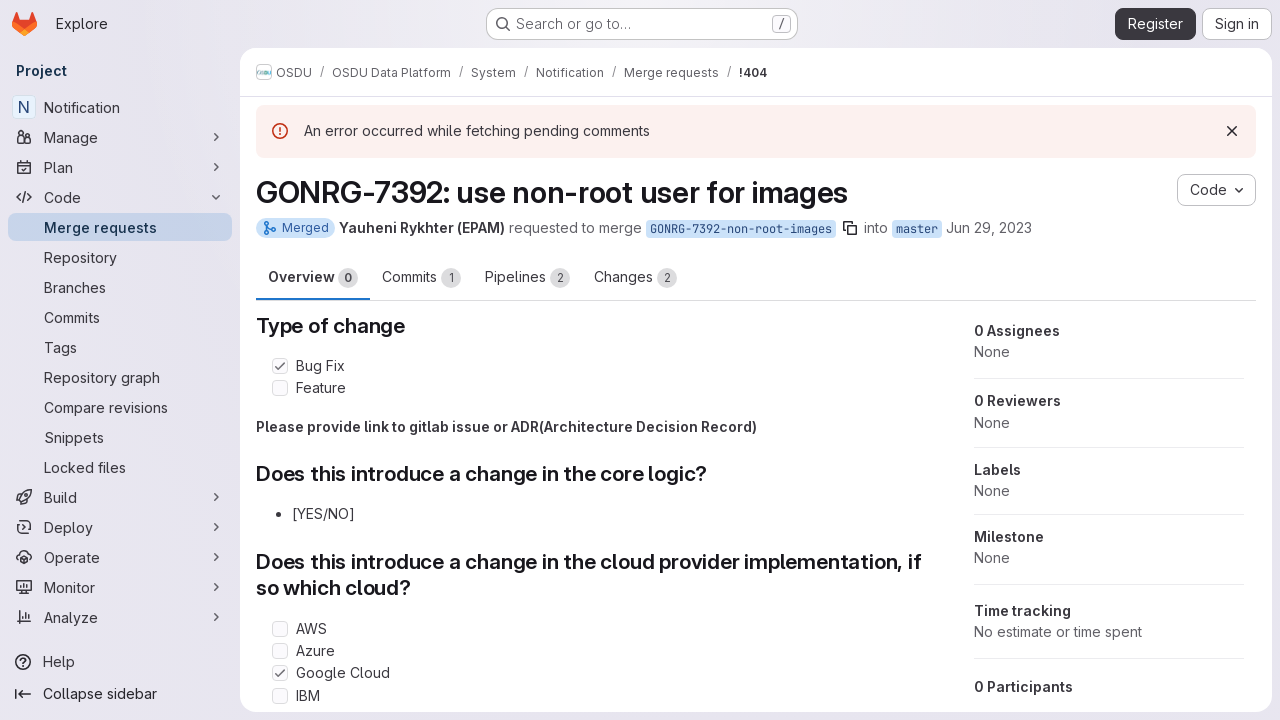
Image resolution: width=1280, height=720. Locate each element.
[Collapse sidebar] (120, 694)
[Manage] (120, 137)
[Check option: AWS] (280, 629)
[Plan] (120, 167)
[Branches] (120, 287)
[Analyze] (120, 617)
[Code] (120, 197)
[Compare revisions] (120, 407)
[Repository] (120, 257)
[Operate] (120, 557)
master (917, 229)
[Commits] (120, 317)
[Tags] (120, 347)
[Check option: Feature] (280, 388)
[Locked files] (120, 467)
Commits (421, 278)
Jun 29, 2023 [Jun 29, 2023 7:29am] (989, 227)
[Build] (120, 497)
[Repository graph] (120, 377)
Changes (635, 278)
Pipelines (527, 278)
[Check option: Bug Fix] (280, 366)
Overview (313, 278)
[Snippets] (120, 437)
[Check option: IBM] (280, 696)
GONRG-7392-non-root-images (741, 229)
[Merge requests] (120, 227)
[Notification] (120, 107)
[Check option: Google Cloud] (280, 673)
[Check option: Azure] (280, 651)
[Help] (120, 662)
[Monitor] (120, 587)
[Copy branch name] (850, 228)
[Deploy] (120, 527)
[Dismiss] (1232, 131)
